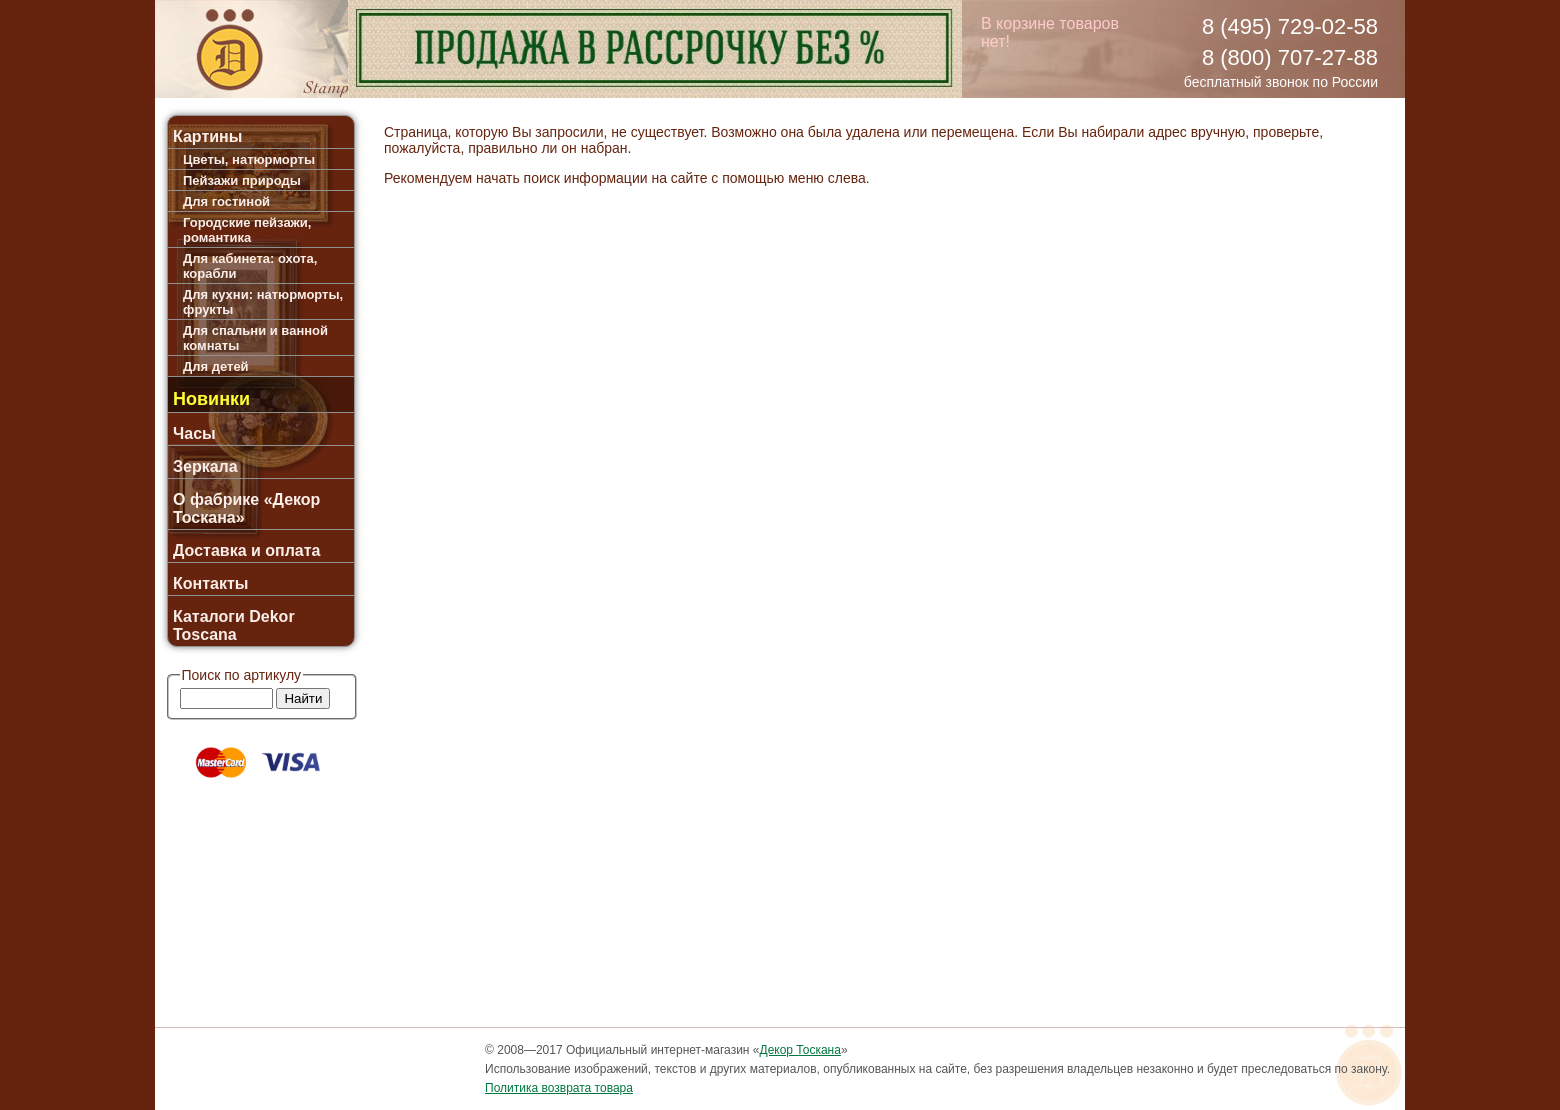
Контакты (210, 583)
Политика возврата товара (559, 1088)
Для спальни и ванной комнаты (255, 338)
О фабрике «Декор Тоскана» (246, 508)
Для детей (216, 366)
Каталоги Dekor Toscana (234, 625)
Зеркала (205, 466)
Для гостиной (226, 201)
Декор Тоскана (800, 1050)
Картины (207, 136)
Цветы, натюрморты (249, 159)
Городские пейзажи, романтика (247, 230)
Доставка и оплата (247, 550)
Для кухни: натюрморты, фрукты (263, 302)
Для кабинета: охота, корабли (250, 266)
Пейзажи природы (242, 180)
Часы (194, 433)
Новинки (211, 399)
